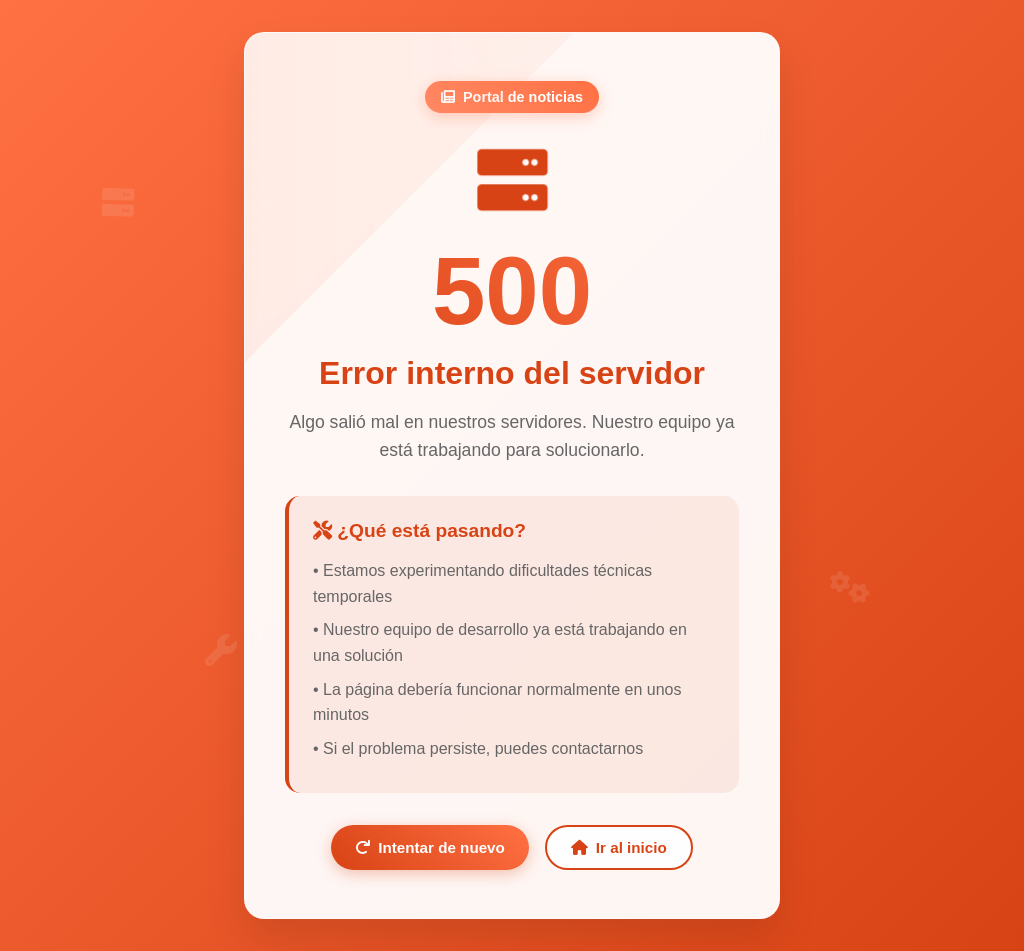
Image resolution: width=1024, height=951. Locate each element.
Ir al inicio (619, 847)
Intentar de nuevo (430, 847)
